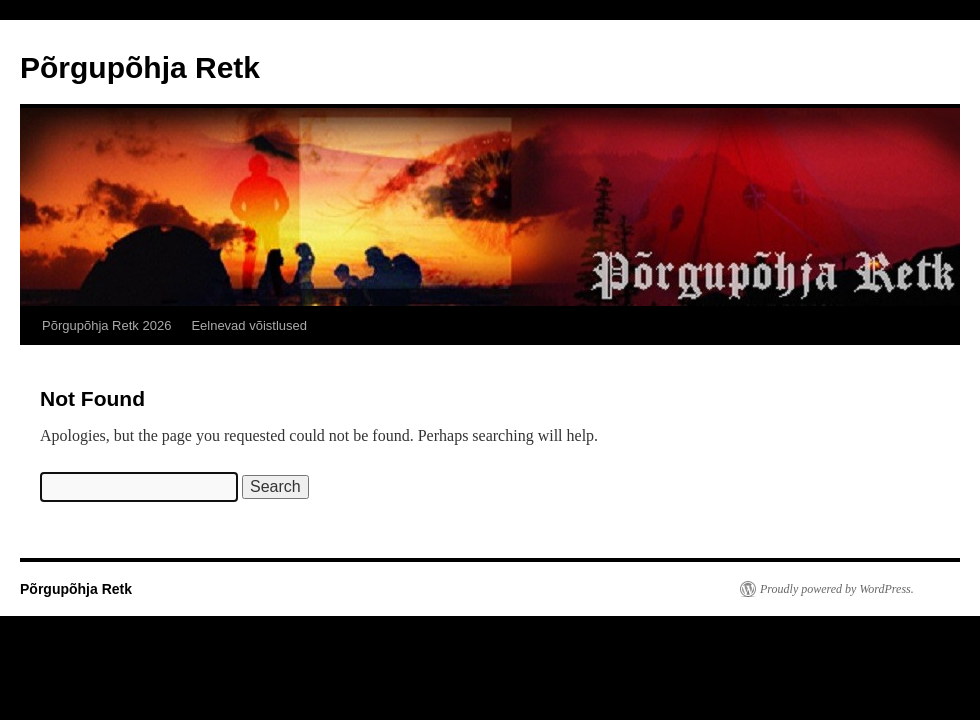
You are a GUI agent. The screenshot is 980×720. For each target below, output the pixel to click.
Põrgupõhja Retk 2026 (106, 325)
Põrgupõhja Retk (140, 67)
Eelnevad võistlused (249, 325)
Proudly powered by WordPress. (837, 589)
